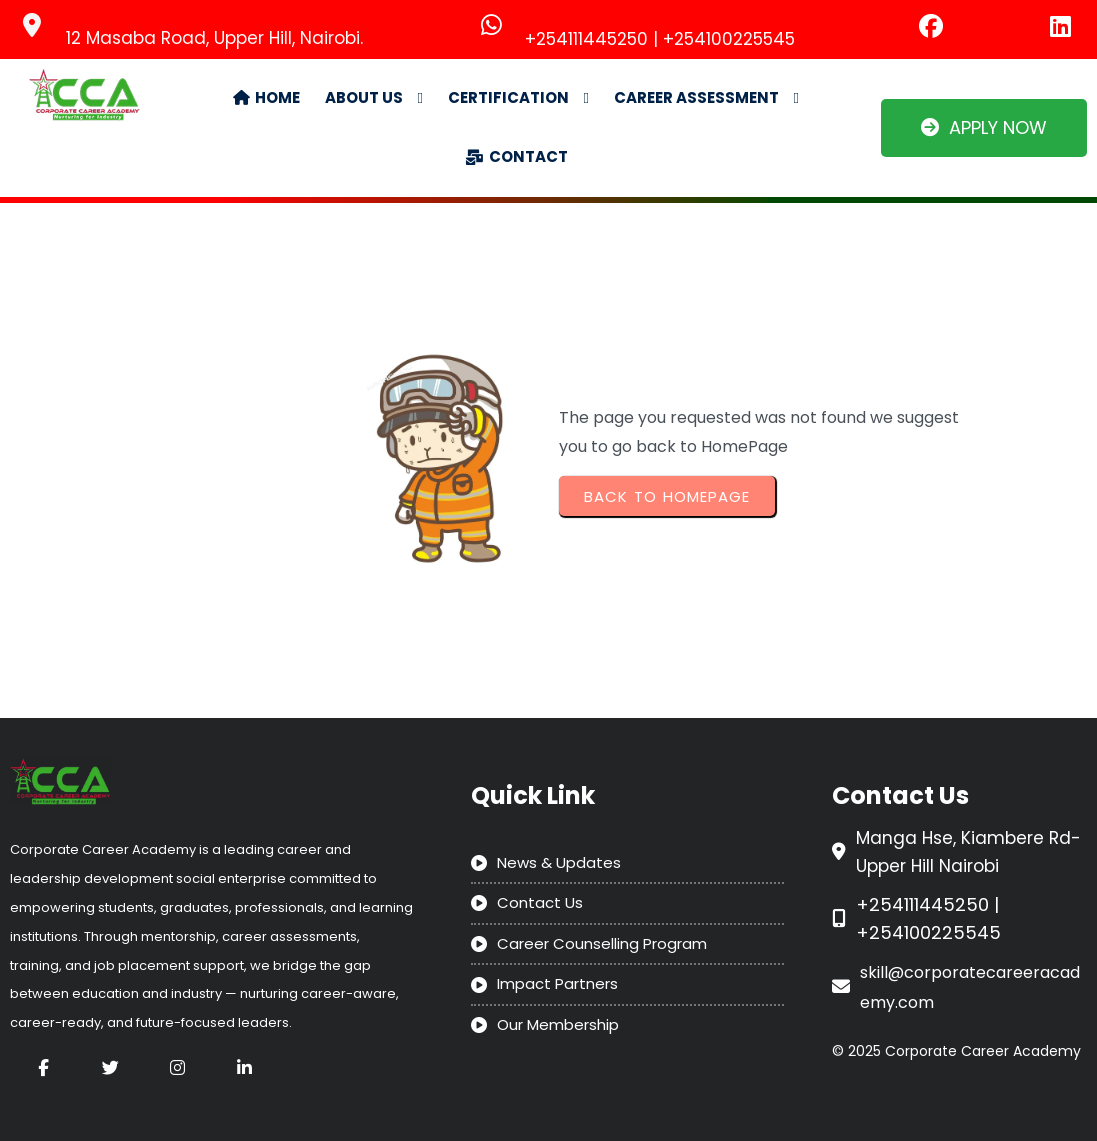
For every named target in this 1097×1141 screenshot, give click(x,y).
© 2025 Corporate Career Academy (956, 1051)
